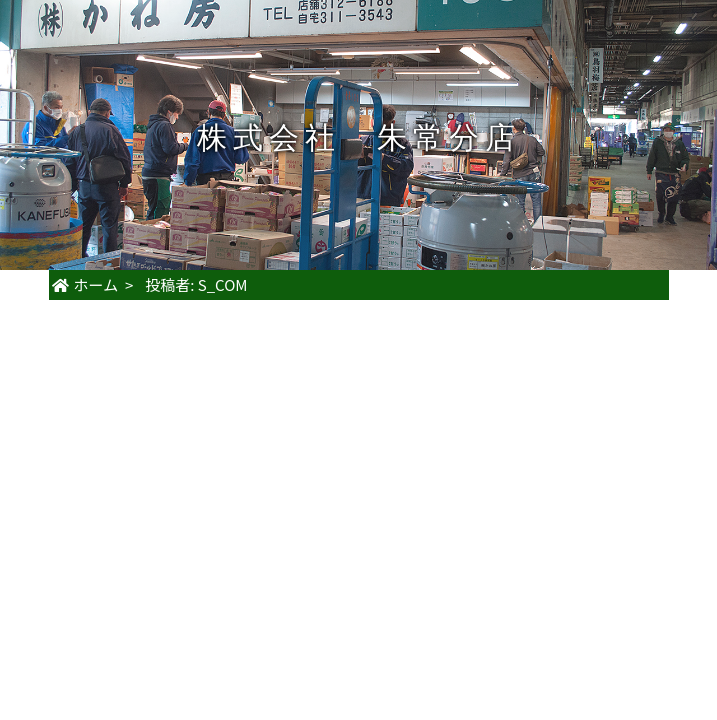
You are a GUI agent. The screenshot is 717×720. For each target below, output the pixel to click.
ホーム (85, 284)
